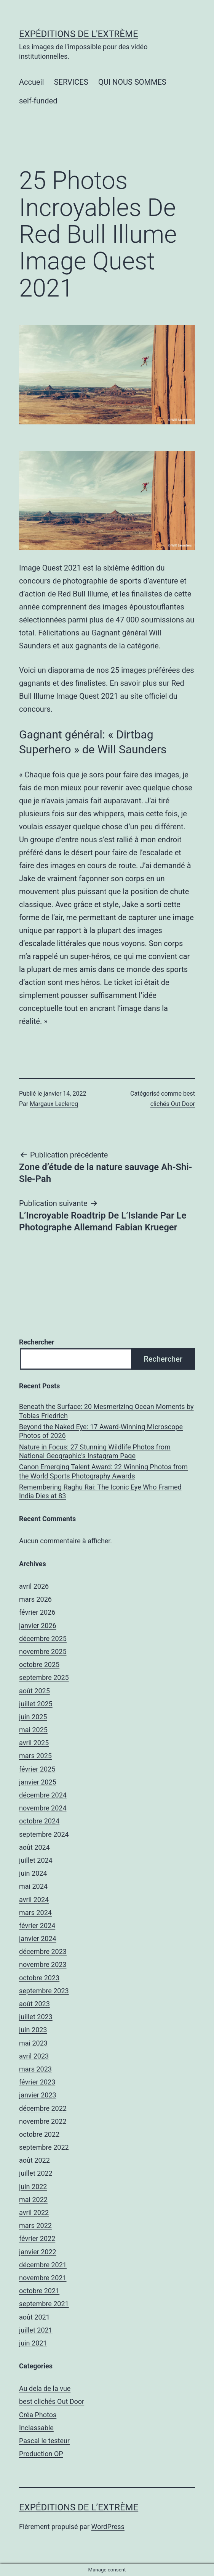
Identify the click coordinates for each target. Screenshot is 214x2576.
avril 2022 (34, 2212)
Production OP (41, 2454)
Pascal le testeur (44, 2441)
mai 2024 (33, 1886)
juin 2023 (33, 2030)
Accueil (31, 82)
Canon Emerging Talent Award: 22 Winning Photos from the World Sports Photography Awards (103, 1471)
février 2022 (37, 2238)
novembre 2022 (43, 2121)
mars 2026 (35, 1599)
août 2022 (34, 2160)
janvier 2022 (37, 2252)
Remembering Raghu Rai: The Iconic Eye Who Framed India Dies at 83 (100, 1491)
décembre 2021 (43, 2265)
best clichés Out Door (51, 2401)
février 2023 (37, 2082)
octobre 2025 (39, 1664)
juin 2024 (33, 1873)
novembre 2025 (43, 1651)
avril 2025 (34, 1743)
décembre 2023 (43, 1951)
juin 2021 (33, 2343)
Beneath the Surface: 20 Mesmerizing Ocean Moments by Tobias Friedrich (106, 1410)
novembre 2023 (43, 1964)
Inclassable (36, 2428)
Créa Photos (37, 2415)
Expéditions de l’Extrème (78, 2507)
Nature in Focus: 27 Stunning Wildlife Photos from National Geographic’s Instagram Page (95, 1451)
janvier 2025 (37, 1782)
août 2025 (34, 1691)
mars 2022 (35, 2225)
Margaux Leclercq (54, 1103)
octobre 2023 (39, 1978)
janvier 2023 (37, 2095)
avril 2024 (34, 1900)
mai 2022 (33, 2200)
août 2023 (34, 2004)
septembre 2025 (44, 1677)
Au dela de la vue (44, 2388)
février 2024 (37, 1926)
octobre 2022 (39, 2134)
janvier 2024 (37, 1938)
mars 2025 (35, 1756)
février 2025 (37, 1769)
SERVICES (71, 82)
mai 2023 (33, 2043)
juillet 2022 (36, 2173)
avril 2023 (34, 2056)
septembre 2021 (44, 2304)
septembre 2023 (44, 1991)
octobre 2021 (39, 2291)
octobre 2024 (39, 1821)
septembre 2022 (44, 2147)
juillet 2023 (36, 2017)
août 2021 (34, 2317)
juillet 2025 (36, 1704)
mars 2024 (35, 1913)
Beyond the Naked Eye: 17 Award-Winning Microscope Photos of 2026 (101, 1431)
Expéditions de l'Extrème (78, 34)
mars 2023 (35, 2069)
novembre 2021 (43, 2278)
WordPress (107, 2527)
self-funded (38, 100)
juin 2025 (33, 1717)
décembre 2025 (43, 1639)
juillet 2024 (36, 1860)
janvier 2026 (37, 1626)
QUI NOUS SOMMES (132, 82)
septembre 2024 (44, 1834)
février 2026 (37, 1612)
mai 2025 (33, 1730)
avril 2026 (34, 1586)
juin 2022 (33, 2187)
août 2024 (34, 1847)
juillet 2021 (36, 2330)
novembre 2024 (43, 1808)
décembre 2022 (43, 2108)
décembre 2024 (43, 1795)
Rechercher (36, 1342)
